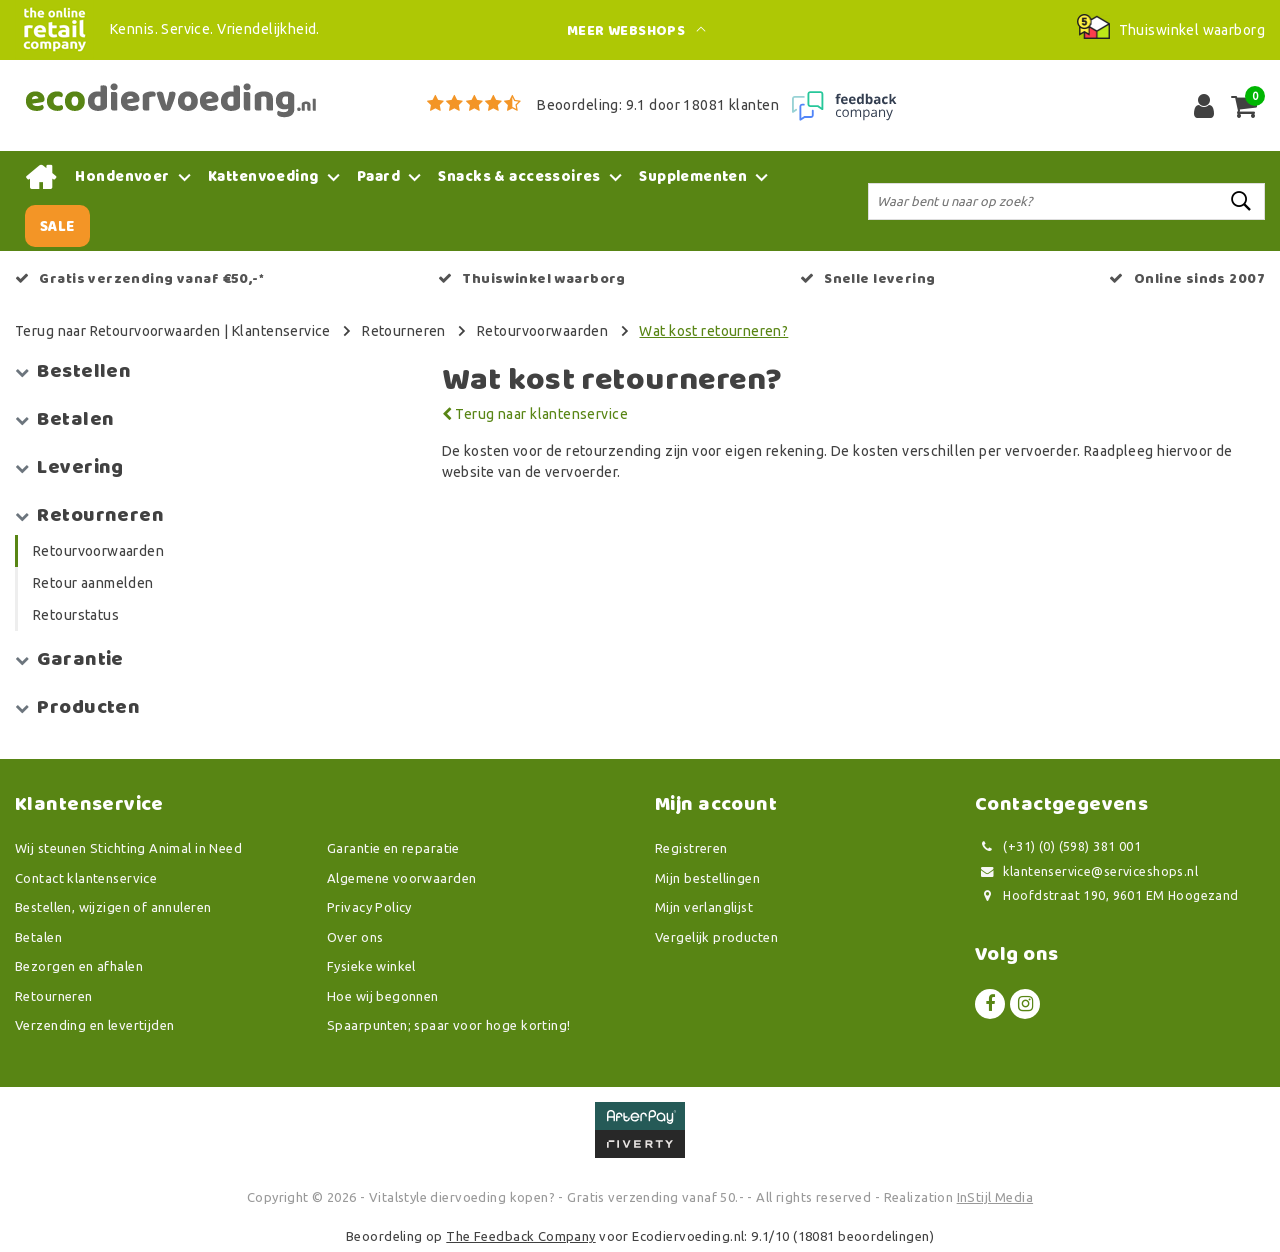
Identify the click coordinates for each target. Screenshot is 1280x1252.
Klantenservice (281, 331)
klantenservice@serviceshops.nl (1086, 871)
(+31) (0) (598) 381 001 (1058, 846)
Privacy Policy (369, 907)
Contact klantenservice (86, 878)
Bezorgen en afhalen (79, 966)
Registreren (691, 848)
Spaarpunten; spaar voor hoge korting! (449, 1025)
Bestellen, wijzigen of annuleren (113, 907)
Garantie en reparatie (393, 848)
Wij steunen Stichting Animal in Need (128, 848)
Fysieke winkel (371, 966)
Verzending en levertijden (95, 1025)
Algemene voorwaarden (401, 878)
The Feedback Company (520, 1236)
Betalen (38, 937)
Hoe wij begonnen (383, 996)
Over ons (355, 937)
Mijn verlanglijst (704, 907)
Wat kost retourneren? (713, 331)
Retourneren (404, 331)
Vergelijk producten (716, 937)
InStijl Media (995, 1197)
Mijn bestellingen (707, 878)
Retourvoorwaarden (542, 331)
